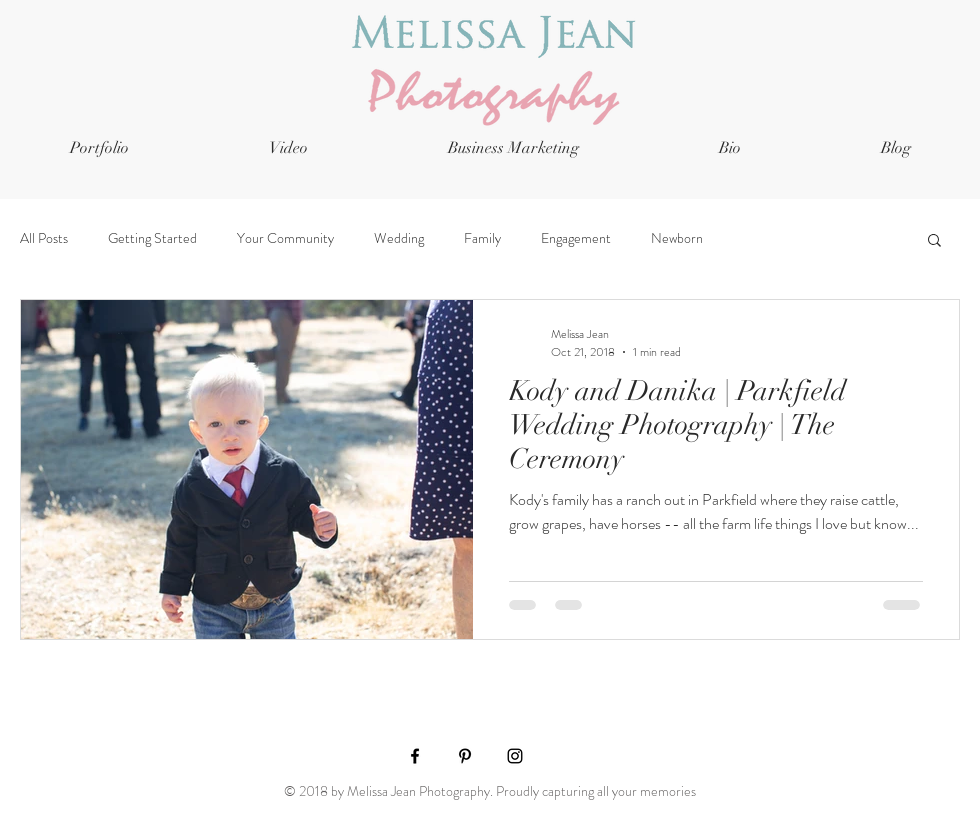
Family (482, 238)
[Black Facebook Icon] (415, 756)
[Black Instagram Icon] (515, 756)
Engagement (576, 238)
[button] (934, 241)
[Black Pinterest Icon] (465, 756)
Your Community (285, 238)
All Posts (44, 238)
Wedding (399, 238)
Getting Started (152, 238)
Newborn (677, 238)
